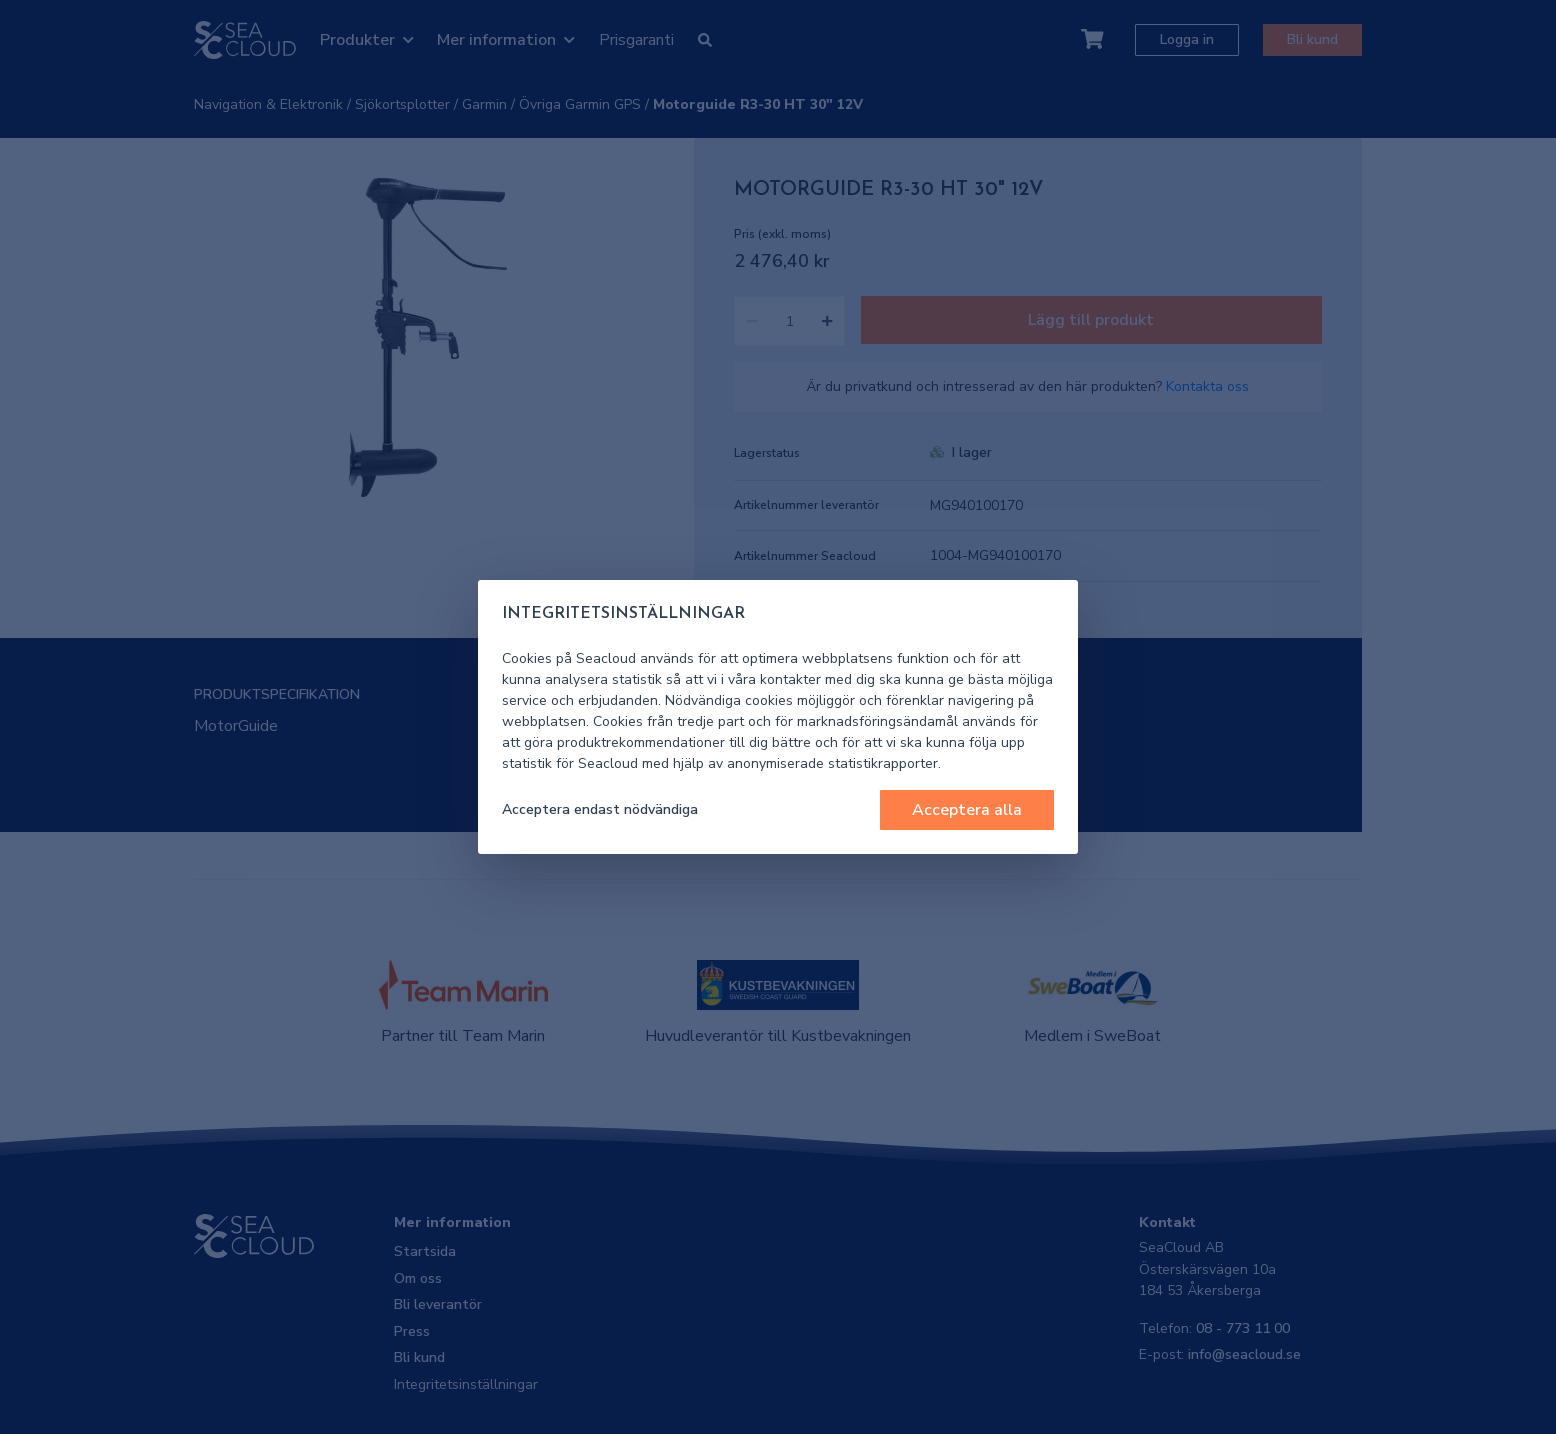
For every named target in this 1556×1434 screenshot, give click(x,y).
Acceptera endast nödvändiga (600, 809)
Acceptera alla (967, 810)
